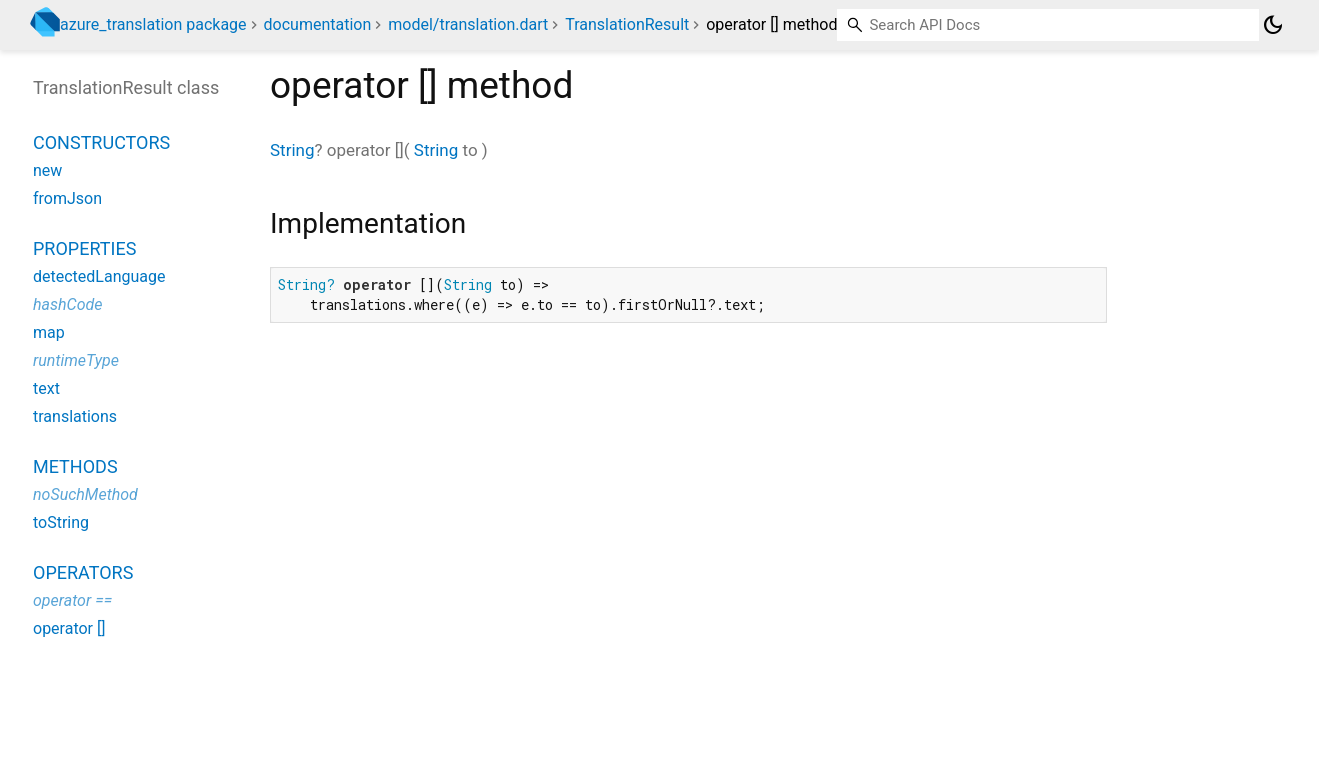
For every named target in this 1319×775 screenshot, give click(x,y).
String (292, 150)
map (49, 332)
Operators (83, 572)
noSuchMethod (85, 494)
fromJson (67, 198)
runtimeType (76, 360)
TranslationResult (627, 24)
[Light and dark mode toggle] (1273, 25)
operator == (72, 600)
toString (61, 522)
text (46, 388)
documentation (318, 24)
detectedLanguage (99, 276)
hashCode (67, 304)
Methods (75, 466)
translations (75, 416)
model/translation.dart (468, 24)
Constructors (101, 142)
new (47, 170)
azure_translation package (153, 24)
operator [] (69, 628)
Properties (84, 248)
